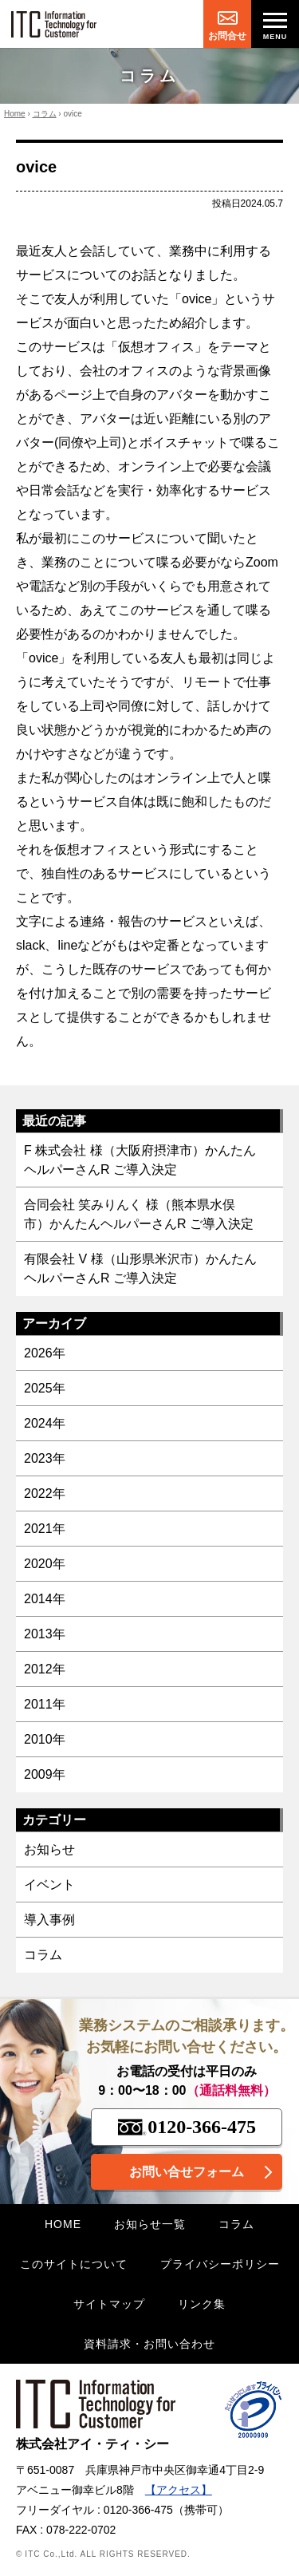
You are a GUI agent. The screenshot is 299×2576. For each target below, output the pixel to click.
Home (15, 113)
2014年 (44, 1599)
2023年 (44, 1458)
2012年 (44, 1669)
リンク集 (202, 2303)
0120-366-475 (187, 2126)
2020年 (44, 1563)
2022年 (44, 1493)
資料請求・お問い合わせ (149, 2343)
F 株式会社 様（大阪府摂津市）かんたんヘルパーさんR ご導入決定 (140, 1160)
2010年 (44, 1739)
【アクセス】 (178, 2489)
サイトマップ (109, 2303)
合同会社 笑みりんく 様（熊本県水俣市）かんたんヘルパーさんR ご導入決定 (139, 1214)
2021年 (44, 1528)
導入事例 (49, 1919)
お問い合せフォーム (186, 2172)
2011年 (44, 1704)
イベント (49, 1884)
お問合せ (227, 35)
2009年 (44, 1774)
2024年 (44, 1423)
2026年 (44, 1353)
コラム (45, 113)
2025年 (44, 1388)
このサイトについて (74, 2264)
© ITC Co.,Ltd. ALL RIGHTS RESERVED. (103, 2554)
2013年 (44, 1634)
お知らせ (49, 1849)
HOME (63, 2224)
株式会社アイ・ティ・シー (95, 2415)
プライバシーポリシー (220, 2264)
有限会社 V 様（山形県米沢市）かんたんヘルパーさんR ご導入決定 (140, 1268)
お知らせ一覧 (150, 2224)
